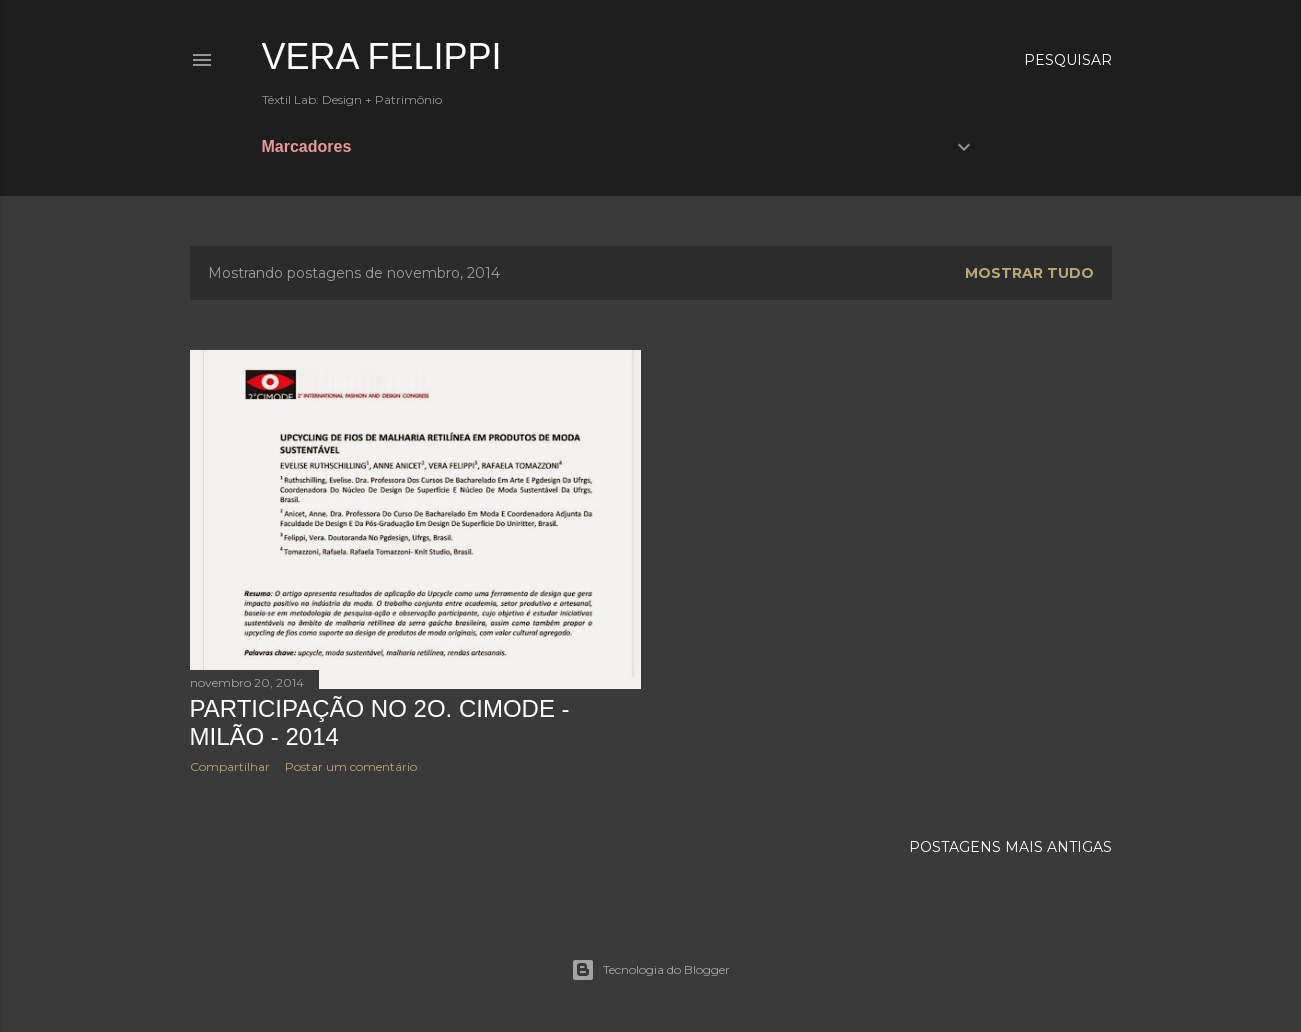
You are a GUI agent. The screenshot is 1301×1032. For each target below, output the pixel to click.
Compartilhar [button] (230, 766)
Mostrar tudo (1029, 273)
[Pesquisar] (1068, 60)
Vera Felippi (382, 56)
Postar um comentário (351, 766)
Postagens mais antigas (1010, 847)
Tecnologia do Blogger (650, 970)
